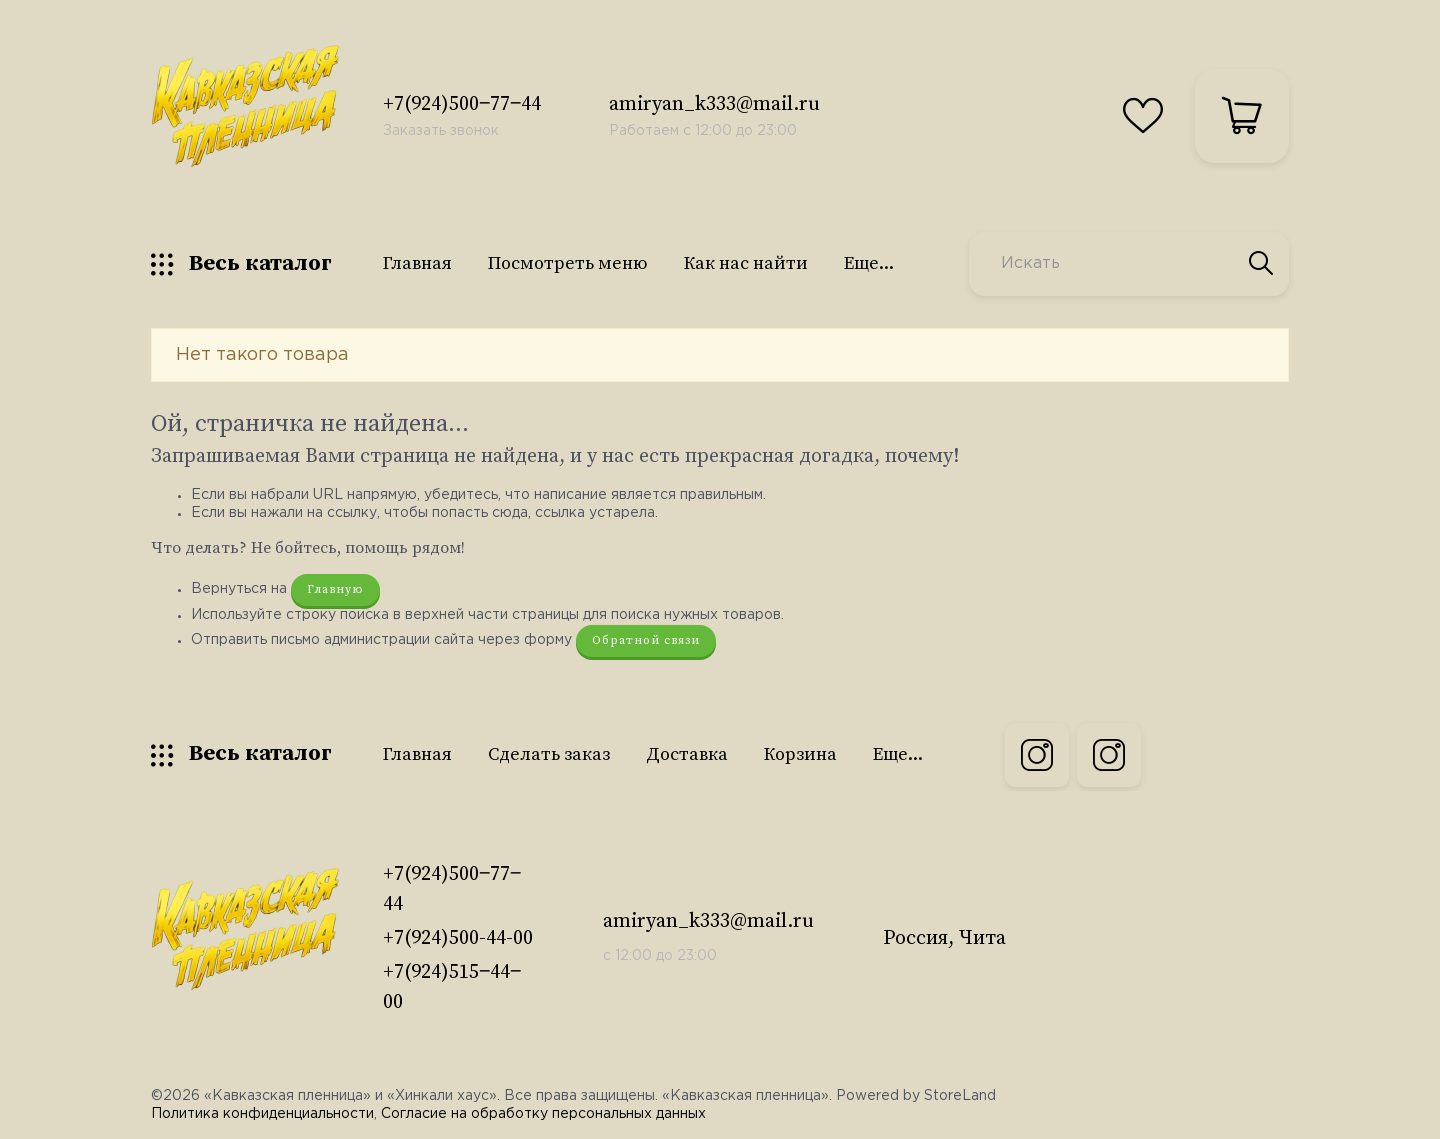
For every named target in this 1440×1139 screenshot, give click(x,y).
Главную (335, 589)
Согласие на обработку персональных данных (543, 1114)
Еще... (869, 263)
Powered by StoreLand (916, 1096)
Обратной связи (646, 640)
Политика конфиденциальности (262, 1114)
